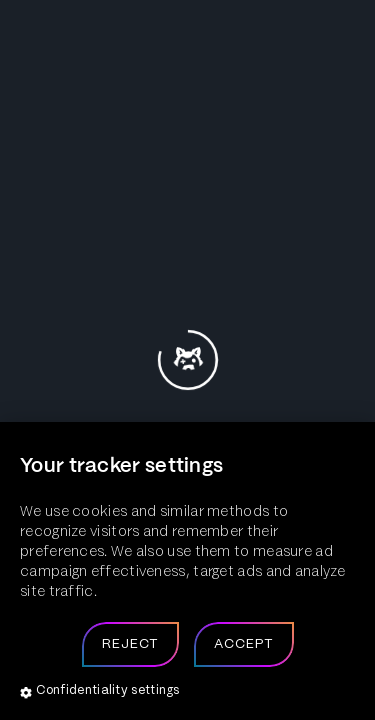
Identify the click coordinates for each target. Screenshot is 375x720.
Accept (244, 644)
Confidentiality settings (100, 692)
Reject (130, 644)
